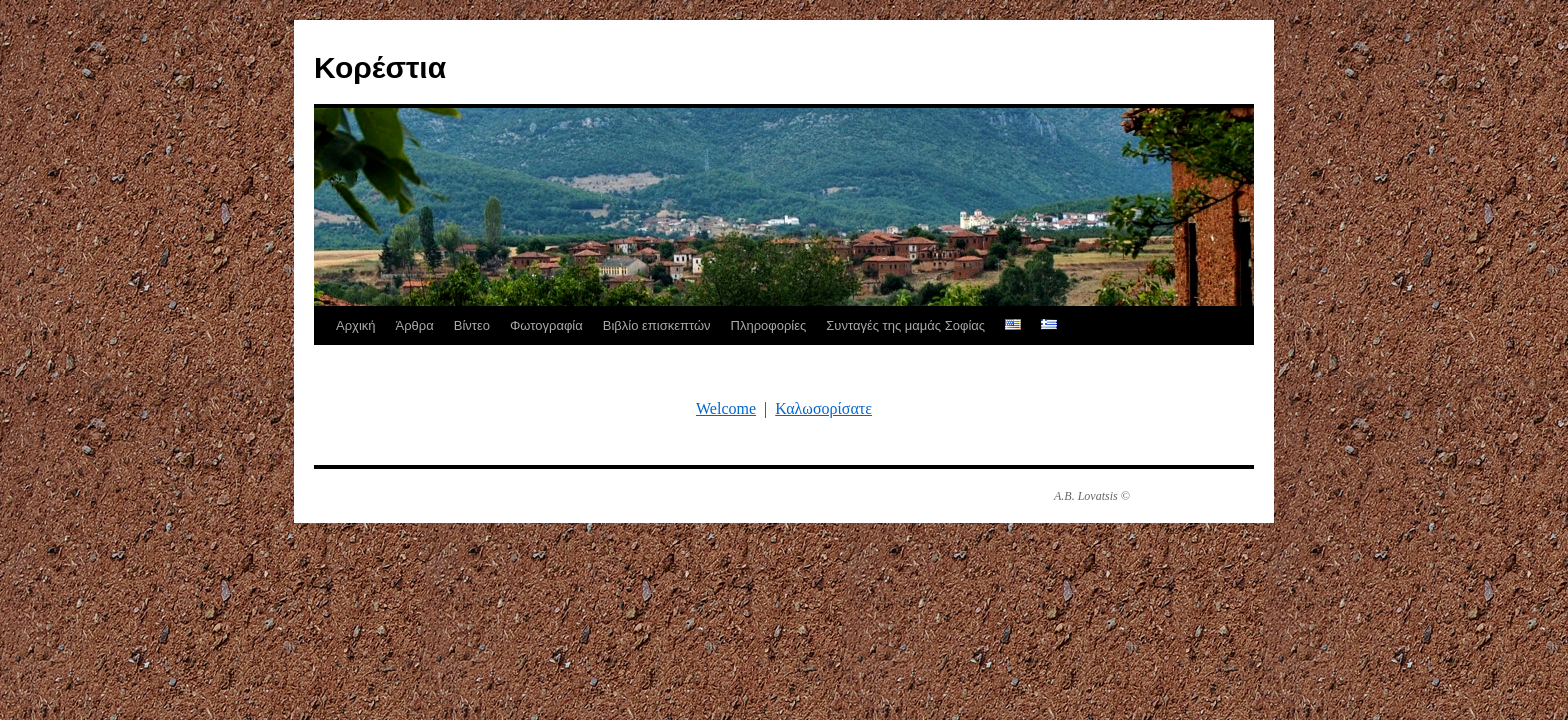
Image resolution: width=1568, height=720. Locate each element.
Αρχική (356, 325)
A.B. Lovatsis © (1092, 496)
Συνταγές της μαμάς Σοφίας (905, 325)
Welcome (726, 408)
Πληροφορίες (769, 325)
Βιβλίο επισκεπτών (657, 325)
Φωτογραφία (546, 325)
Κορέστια (380, 67)
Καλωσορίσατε (823, 408)
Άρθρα (415, 325)
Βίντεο (472, 325)
